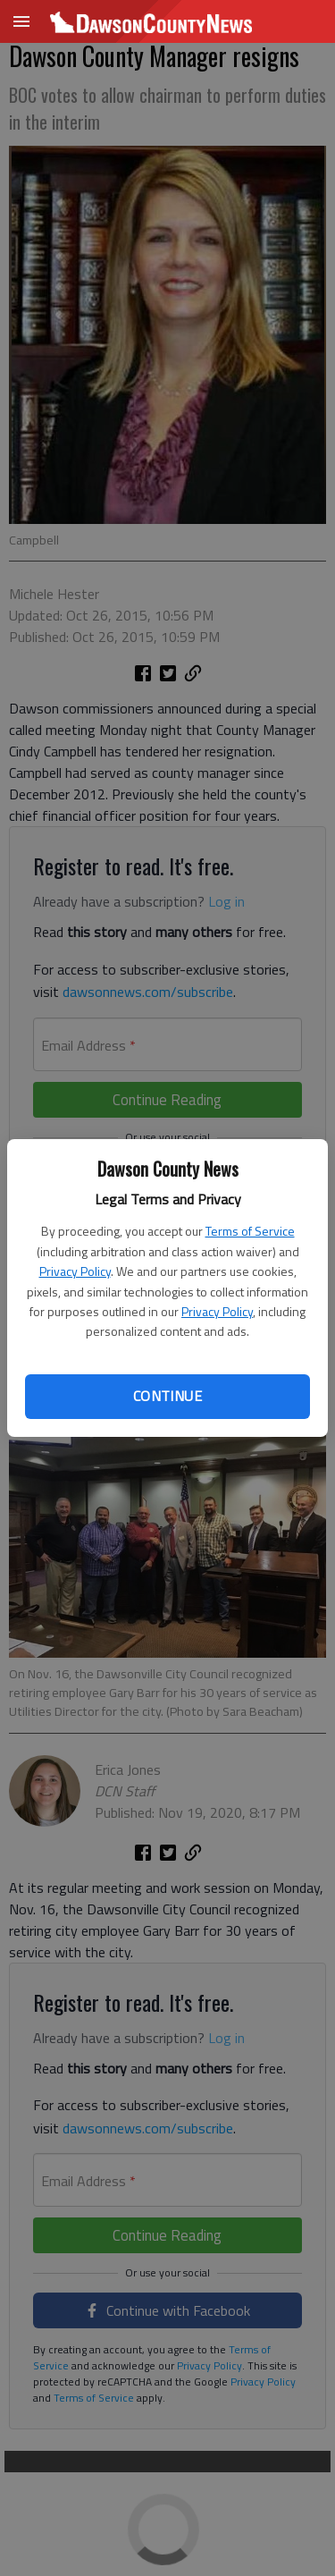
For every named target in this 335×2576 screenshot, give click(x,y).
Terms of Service (250, 1230)
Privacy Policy (75, 1271)
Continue (167, 1395)
